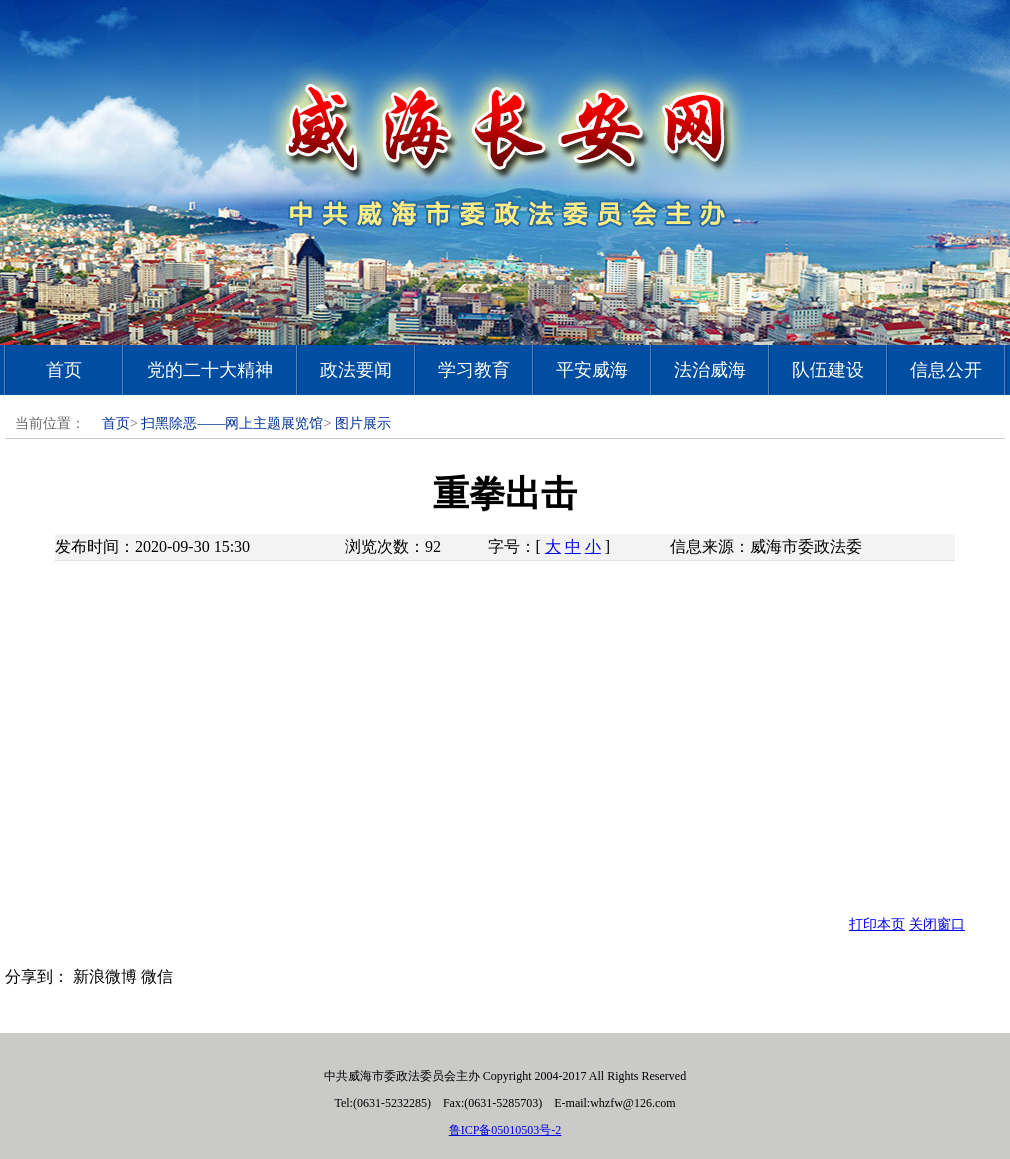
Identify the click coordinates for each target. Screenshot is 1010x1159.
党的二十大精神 (210, 370)
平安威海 (592, 370)
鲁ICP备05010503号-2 (505, 1130)
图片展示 (363, 423)
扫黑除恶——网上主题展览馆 (232, 423)
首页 (64, 370)
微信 (157, 976)
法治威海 (710, 370)
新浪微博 (105, 976)
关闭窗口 (937, 924)
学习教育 (474, 370)
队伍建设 (828, 370)
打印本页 (877, 924)
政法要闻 (356, 370)
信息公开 (946, 370)
